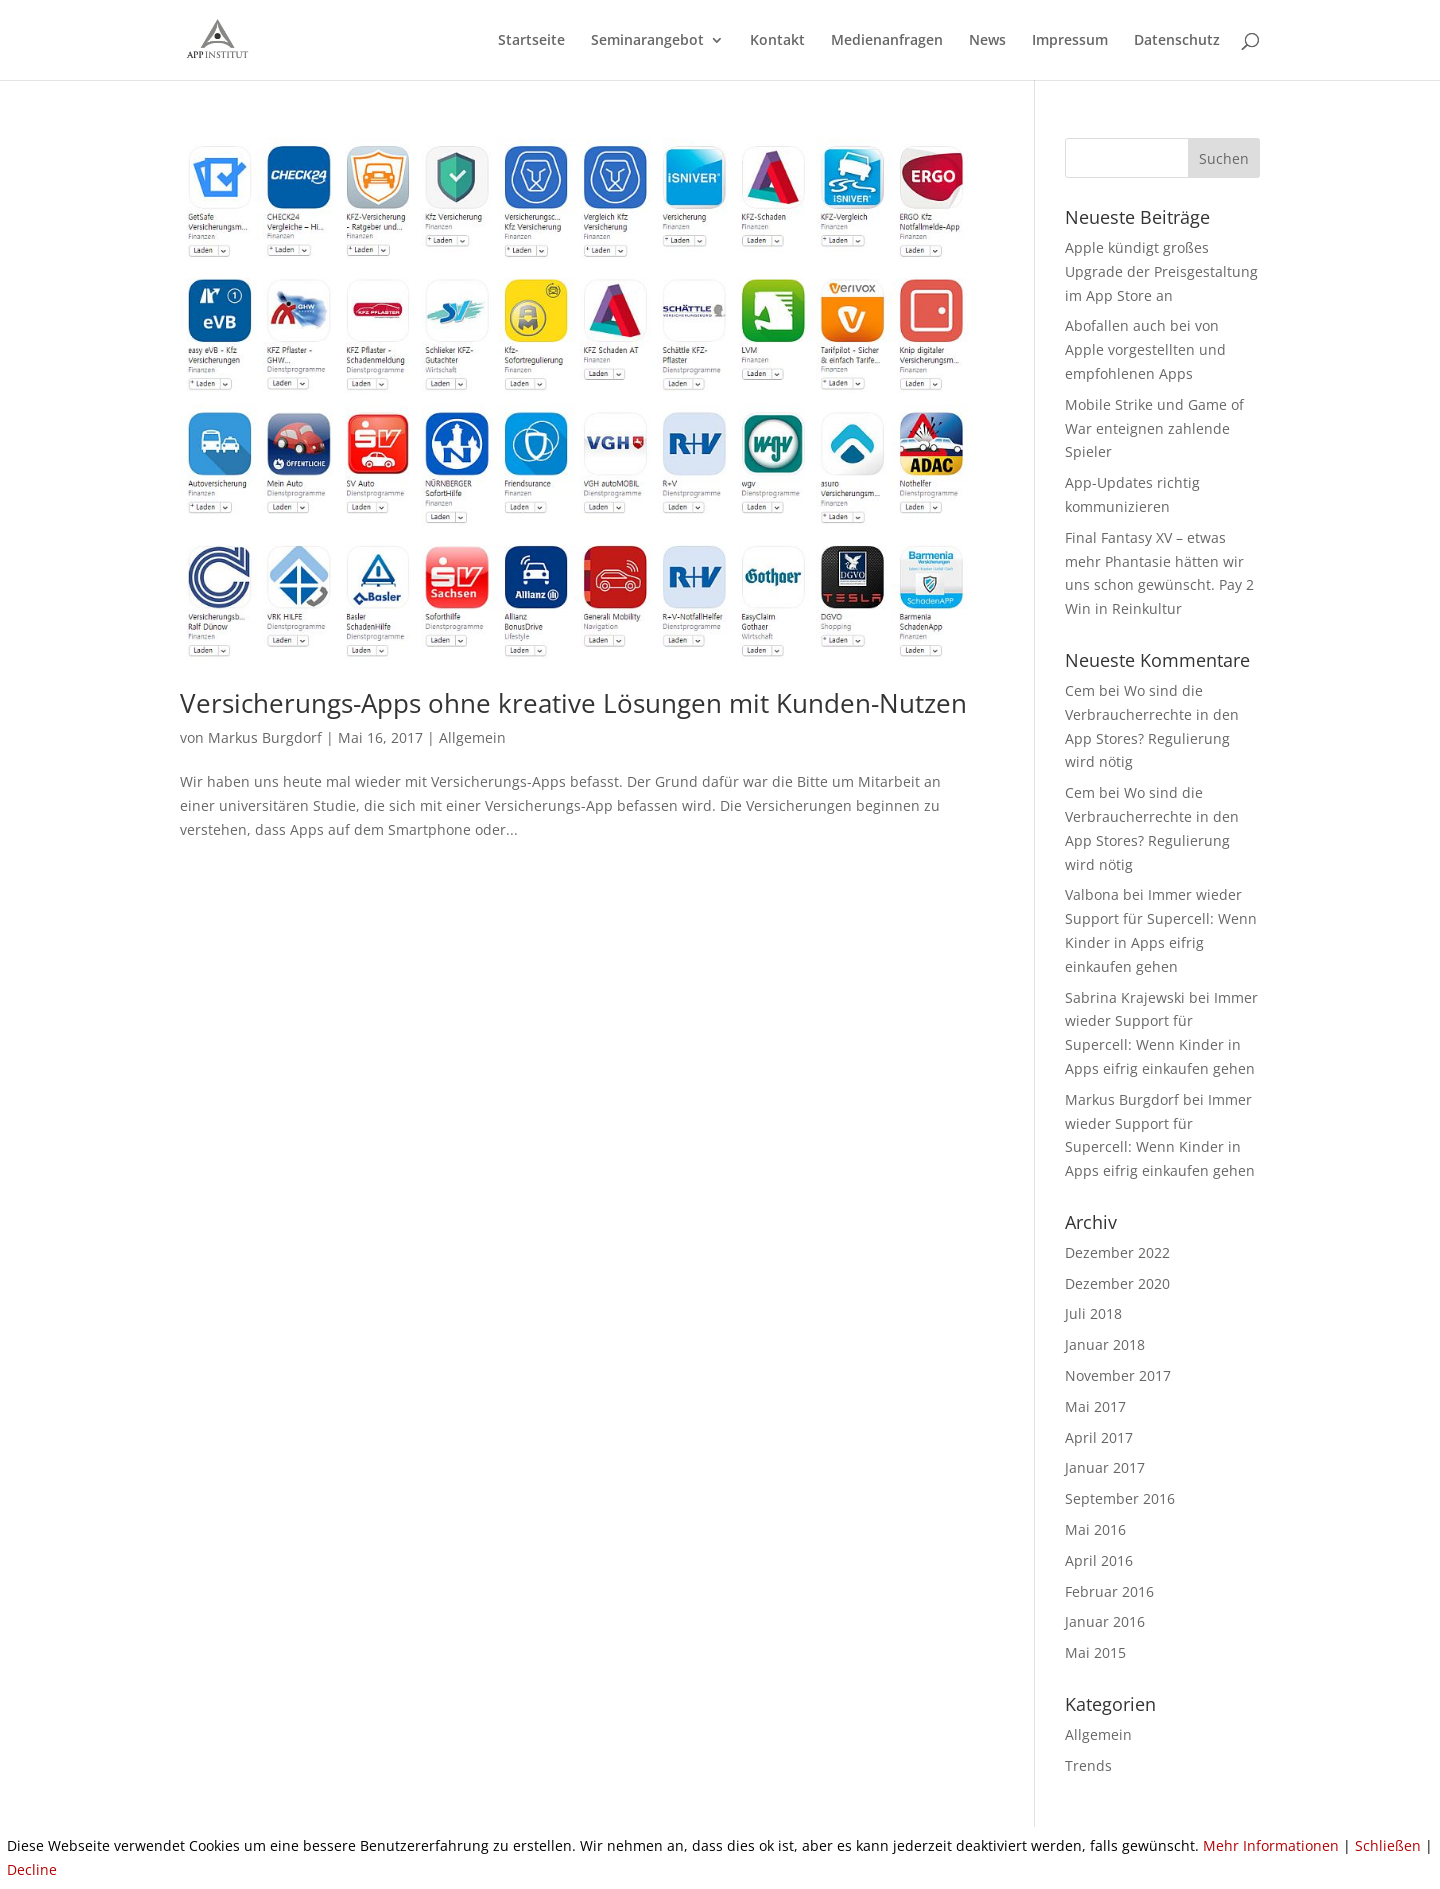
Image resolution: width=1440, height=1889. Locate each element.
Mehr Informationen (1271, 1845)
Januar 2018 (1105, 1344)
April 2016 (1099, 1560)
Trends (1088, 1765)
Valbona (1092, 894)
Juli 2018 (1093, 1313)
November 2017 (1118, 1375)
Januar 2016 (1105, 1621)
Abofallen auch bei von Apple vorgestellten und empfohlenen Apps (1145, 349)
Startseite (531, 41)
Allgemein (472, 737)
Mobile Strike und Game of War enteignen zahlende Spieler (1154, 428)
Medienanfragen (887, 41)
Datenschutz (1177, 41)
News (987, 41)
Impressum (1070, 41)
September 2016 (1120, 1498)
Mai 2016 (1095, 1529)
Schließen (1388, 1845)
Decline (32, 1869)
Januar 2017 (1105, 1467)
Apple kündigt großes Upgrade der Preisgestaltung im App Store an (1161, 271)
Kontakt (777, 41)
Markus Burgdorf (265, 737)
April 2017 (1099, 1437)
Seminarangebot (647, 41)
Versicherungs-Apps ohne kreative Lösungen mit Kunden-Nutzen (573, 703)
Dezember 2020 (1117, 1283)
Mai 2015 (1095, 1652)
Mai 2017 (1095, 1406)
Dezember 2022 (1117, 1252)
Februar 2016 (1109, 1591)
